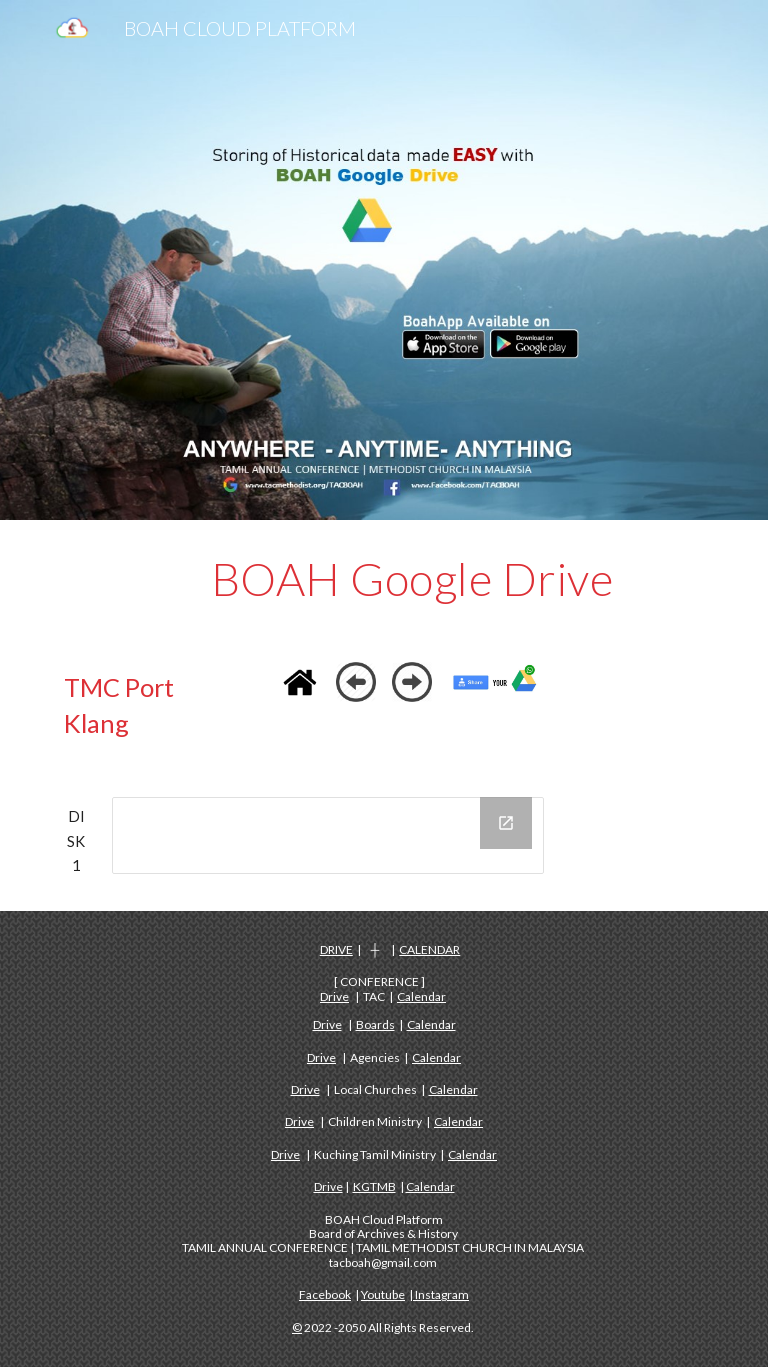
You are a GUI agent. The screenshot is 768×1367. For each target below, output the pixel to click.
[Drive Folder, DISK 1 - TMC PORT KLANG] (327, 835)
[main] (411, 579)
